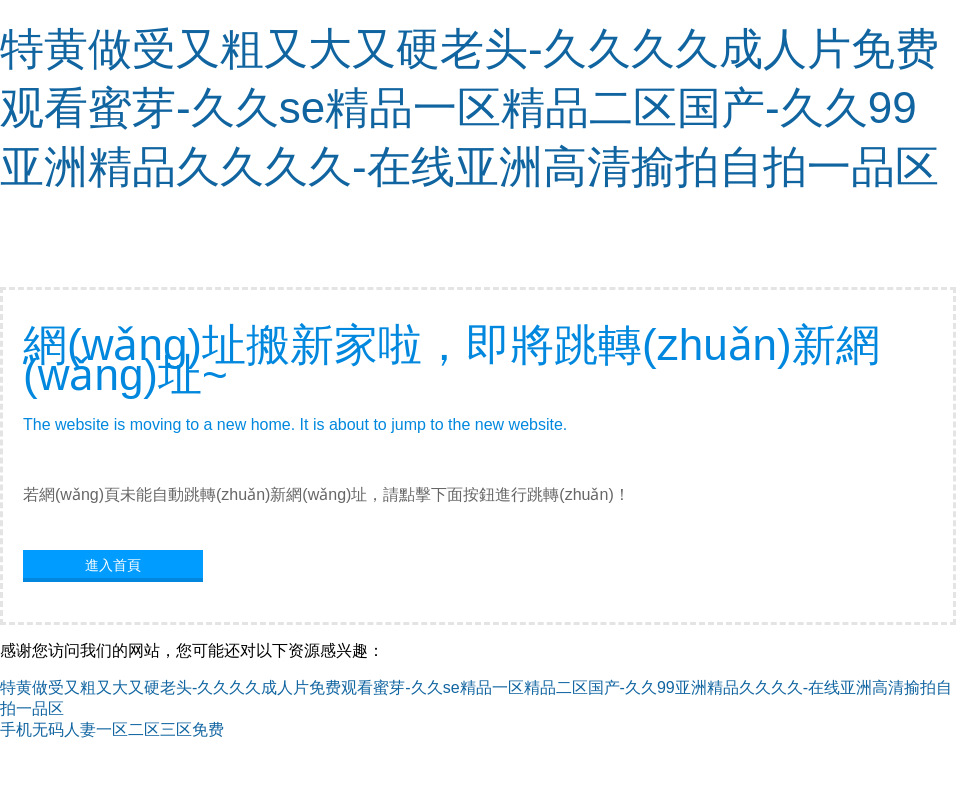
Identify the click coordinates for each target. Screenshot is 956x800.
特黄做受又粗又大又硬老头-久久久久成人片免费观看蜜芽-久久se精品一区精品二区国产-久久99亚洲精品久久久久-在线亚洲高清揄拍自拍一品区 (469, 107)
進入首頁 (113, 565)
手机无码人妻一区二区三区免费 (112, 729)
